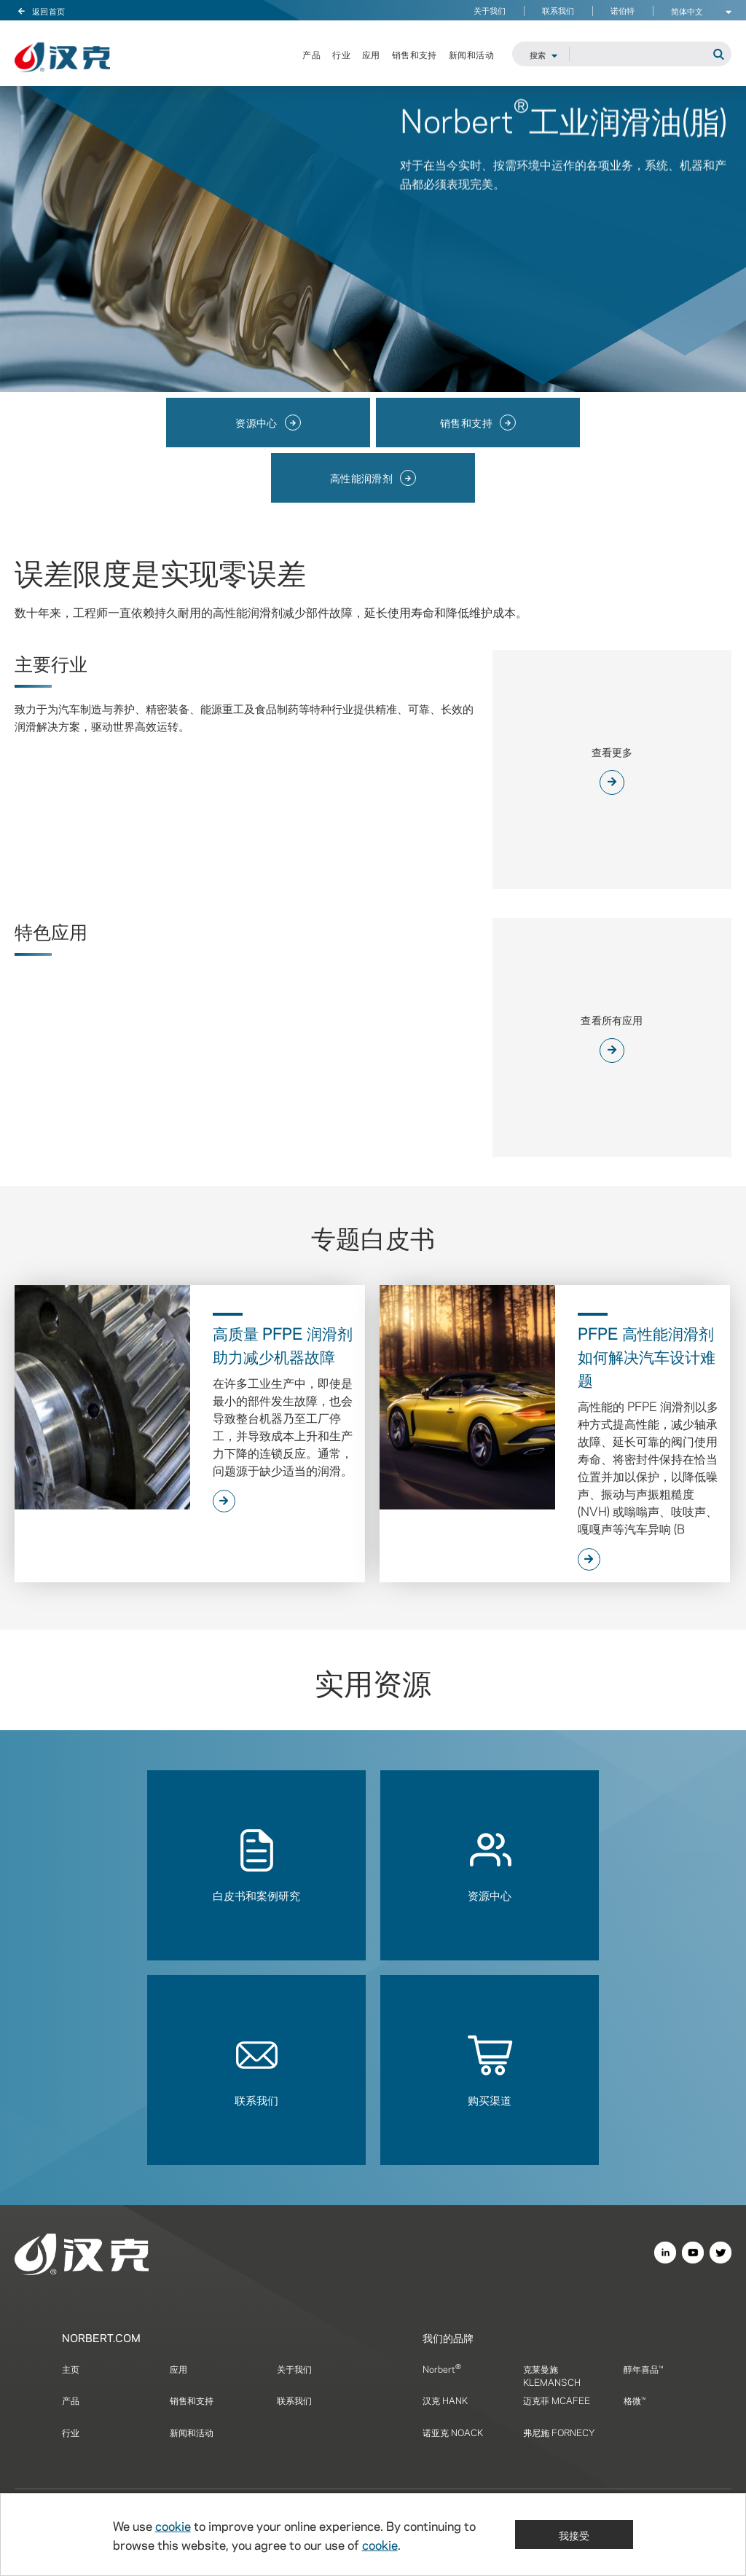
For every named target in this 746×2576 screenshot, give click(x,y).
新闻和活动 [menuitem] (471, 54)
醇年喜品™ (643, 2368)
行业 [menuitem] (341, 54)
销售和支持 (191, 2399)
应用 (178, 2368)
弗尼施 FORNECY (559, 2431)
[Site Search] (650, 54)
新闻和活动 (191, 2431)
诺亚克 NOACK (453, 2431)
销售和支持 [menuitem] (414, 54)
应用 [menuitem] (371, 54)
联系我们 (558, 11)
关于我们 (490, 11)
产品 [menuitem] (311, 54)
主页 (70, 2368)
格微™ (634, 2399)
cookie (173, 2525)
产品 (70, 2399)
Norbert (442, 2368)
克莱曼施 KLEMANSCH (552, 2375)
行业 (70, 2431)
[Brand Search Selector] (540, 54)
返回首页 (40, 10)
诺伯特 (622, 11)
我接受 (574, 2534)
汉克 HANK (445, 2399)
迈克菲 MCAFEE (556, 2399)
